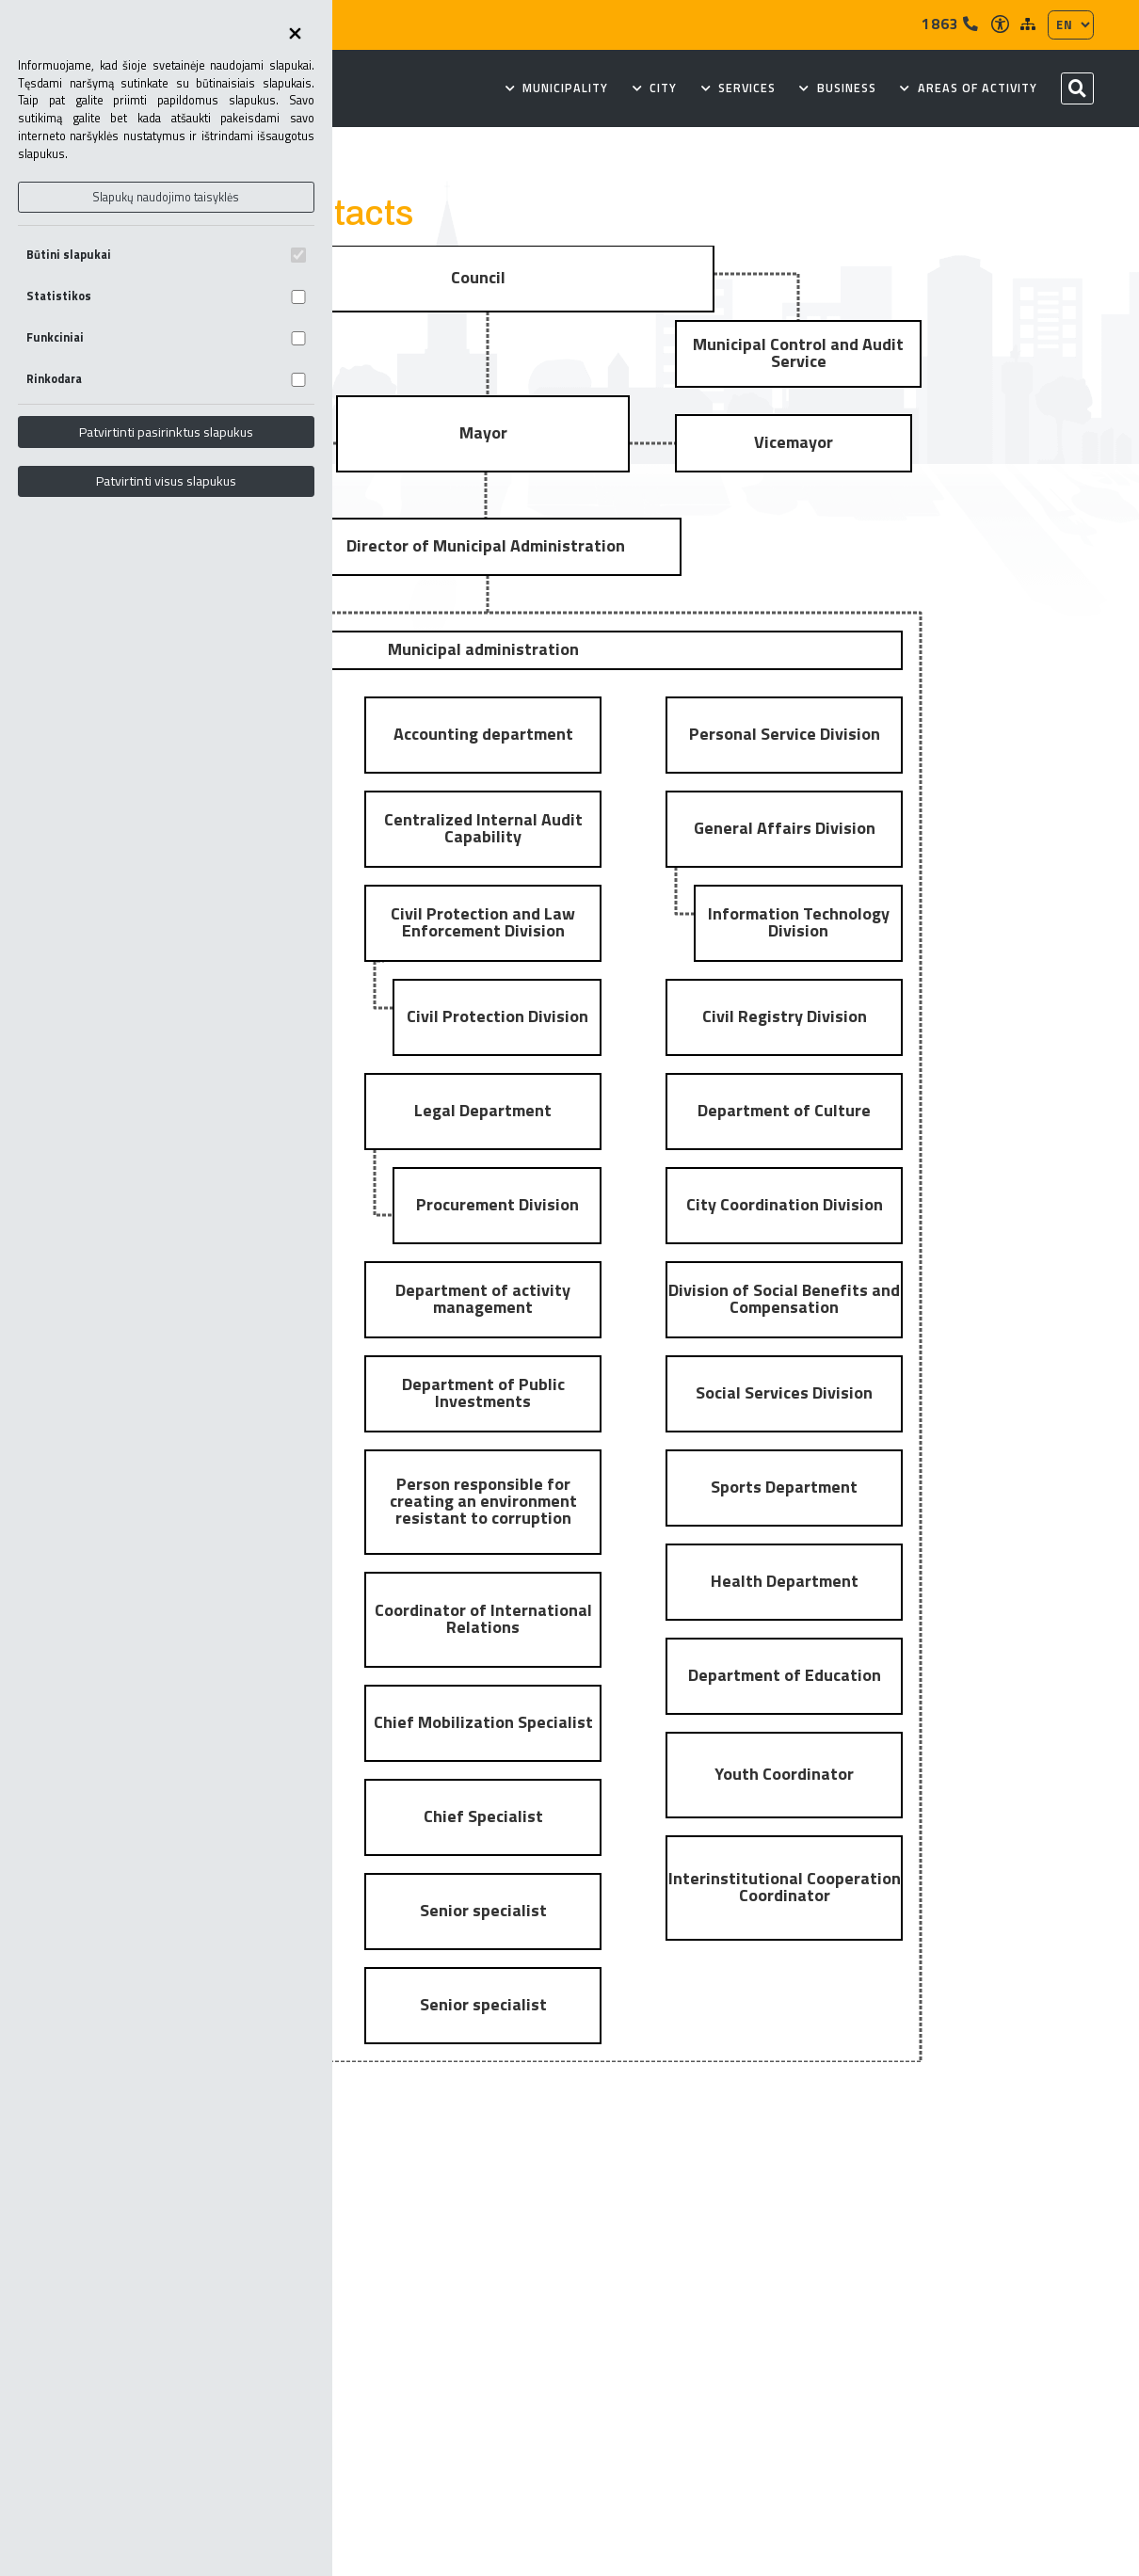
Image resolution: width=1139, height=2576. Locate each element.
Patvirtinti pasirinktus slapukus (166, 432)
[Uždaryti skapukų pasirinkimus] (294, 34)
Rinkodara (165, 379)
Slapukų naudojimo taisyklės (165, 197)
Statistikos (165, 296)
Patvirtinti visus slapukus (166, 481)
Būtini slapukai (165, 255)
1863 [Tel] (950, 23)
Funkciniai (165, 337)
